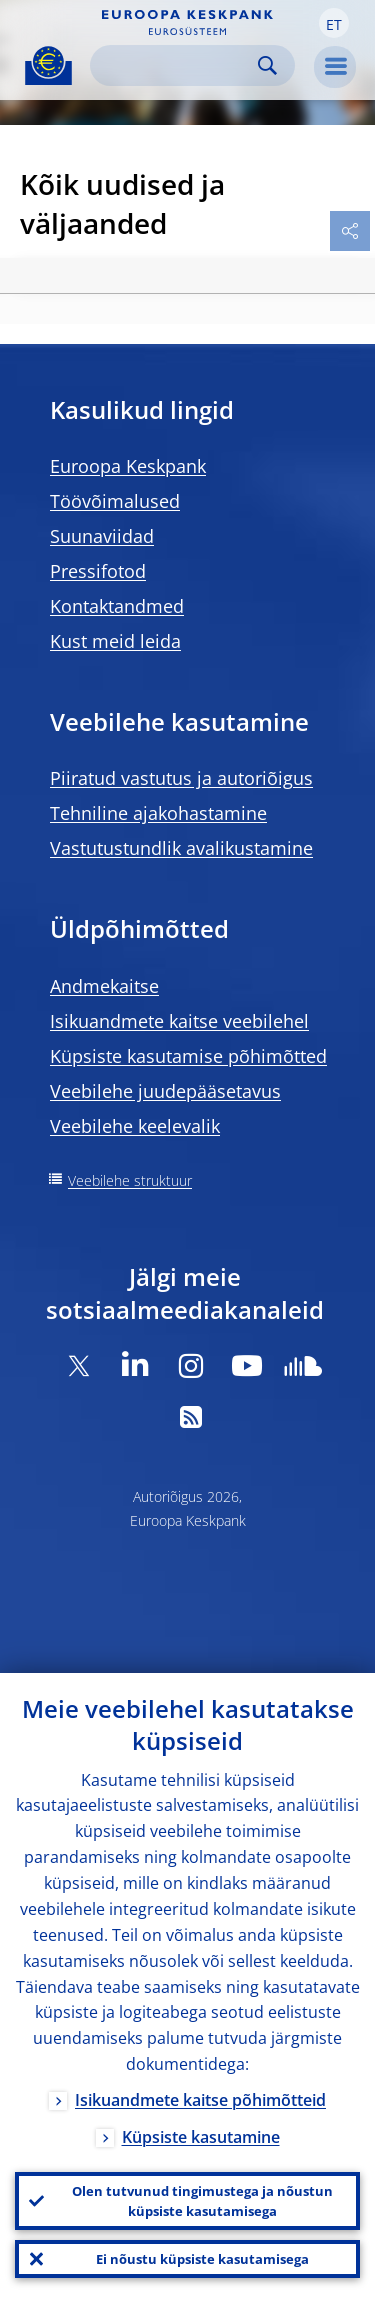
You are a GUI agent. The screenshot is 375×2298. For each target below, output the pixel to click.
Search (267, 65)
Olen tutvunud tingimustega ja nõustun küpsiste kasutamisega (202, 2201)
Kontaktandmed (117, 606)
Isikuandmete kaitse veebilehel (179, 1021)
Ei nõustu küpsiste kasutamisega (202, 2259)
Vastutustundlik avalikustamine (181, 848)
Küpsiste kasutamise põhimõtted (188, 1056)
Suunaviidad (102, 536)
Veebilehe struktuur (130, 1180)
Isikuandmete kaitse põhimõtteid (200, 2100)
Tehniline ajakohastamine (158, 813)
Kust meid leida (115, 641)
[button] (334, 23)
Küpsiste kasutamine (201, 2137)
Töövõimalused (115, 501)
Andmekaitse (104, 986)
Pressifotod (98, 571)
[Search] (176, 65)
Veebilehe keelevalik (135, 1126)
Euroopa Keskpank (128, 466)
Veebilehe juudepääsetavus (165, 1091)
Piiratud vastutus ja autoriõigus (181, 778)
